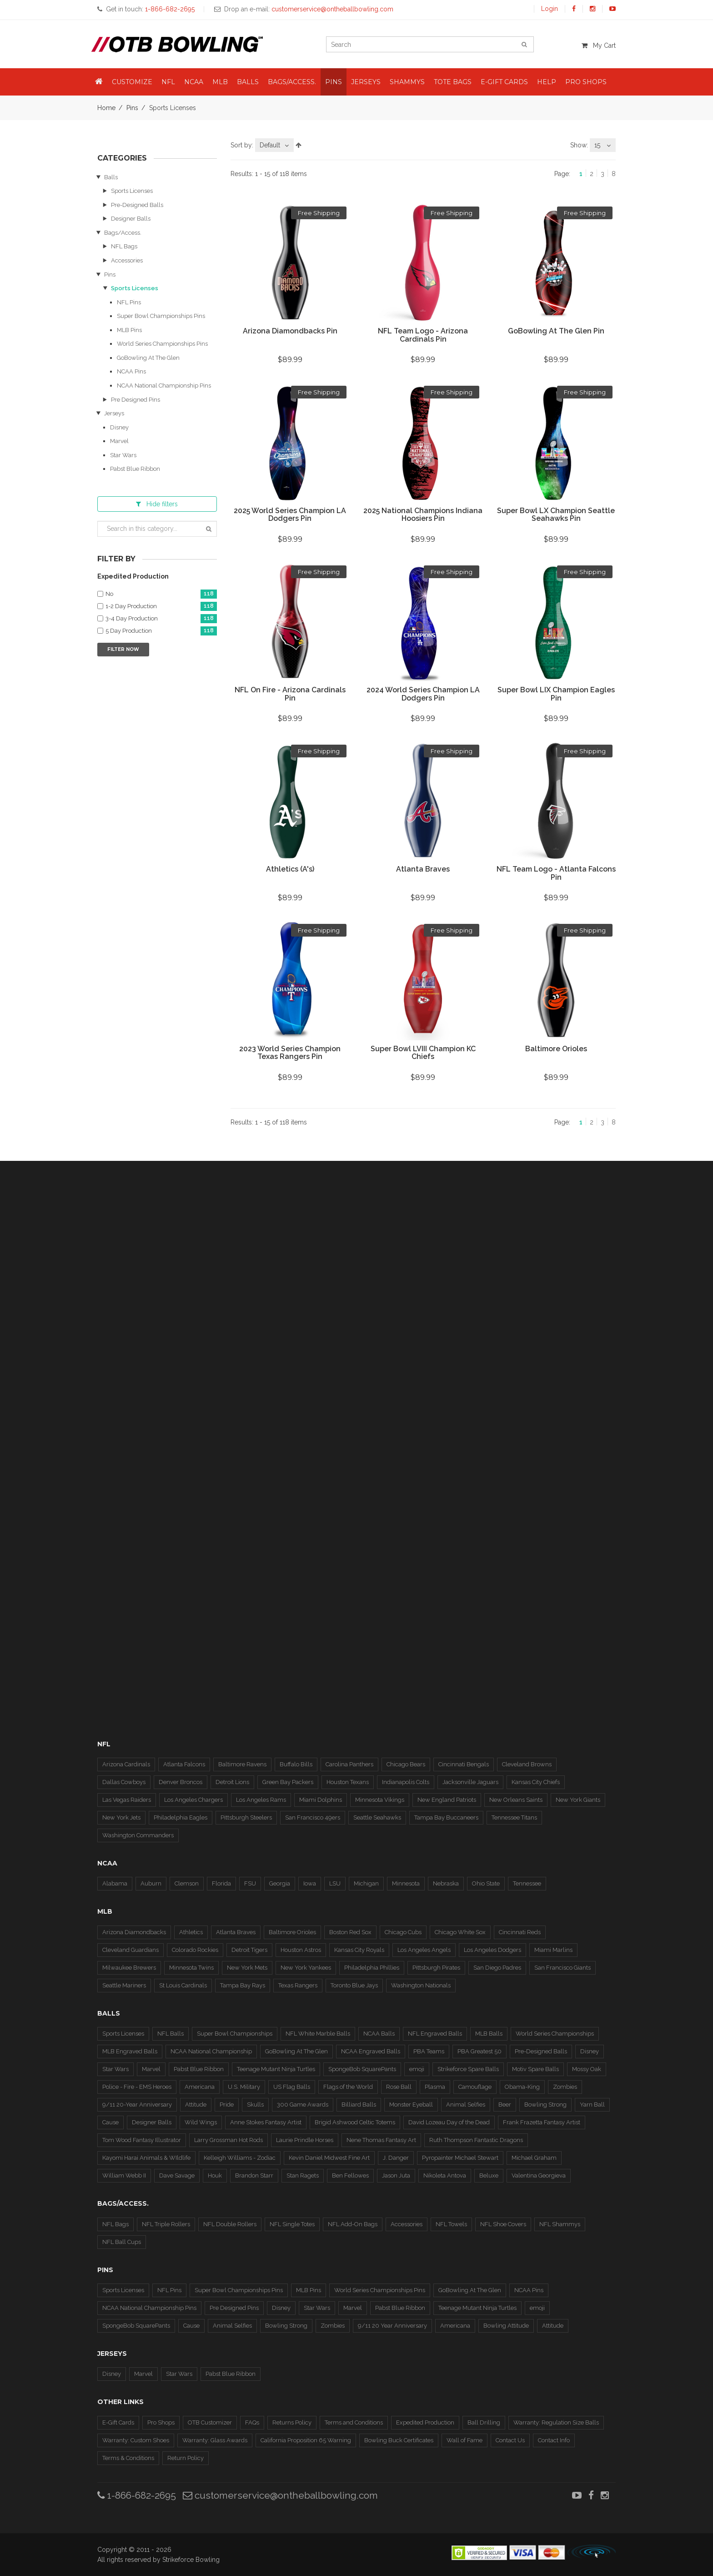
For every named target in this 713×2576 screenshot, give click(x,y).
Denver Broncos (180, 1782)
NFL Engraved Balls (435, 2033)
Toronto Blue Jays (354, 1985)
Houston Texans (347, 1782)
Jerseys (114, 413)
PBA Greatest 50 (479, 2051)
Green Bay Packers (287, 1782)
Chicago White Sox (460, 1932)
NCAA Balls (379, 2033)
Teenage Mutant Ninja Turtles (276, 2069)
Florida (221, 1883)
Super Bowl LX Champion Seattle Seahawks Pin (556, 514)
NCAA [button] (193, 82)
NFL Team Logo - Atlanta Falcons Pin (556, 873)
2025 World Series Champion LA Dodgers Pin (290, 514)
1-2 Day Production (161, 606)
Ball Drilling (483, 2422)
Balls (111, 177)
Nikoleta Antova (444, 2175)
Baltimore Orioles (556, 1048)
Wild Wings (201, 2122)
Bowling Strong (545, 2104)
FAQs (252, 2422)
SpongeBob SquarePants (362, 2069)
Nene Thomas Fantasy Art (381, 2140)
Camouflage (475, 2086)
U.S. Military (244, 2086)
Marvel (119, 441)
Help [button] (546, 82)
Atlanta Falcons (184, 1764)
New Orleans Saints (515, 1799)
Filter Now (123, 649)
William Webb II (124, 2175)
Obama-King (522, 2086)
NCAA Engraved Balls (370, 2051)
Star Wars (123, 455)
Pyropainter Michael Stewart (460, 2157)
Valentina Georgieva (539, 2175)
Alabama (114, 1883)
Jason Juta (396, 2175)
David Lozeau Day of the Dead (449, 2122)
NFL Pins (129, 302)
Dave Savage (177, 2175)
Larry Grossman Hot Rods (228, 2140)
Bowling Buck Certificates (398, 2440)
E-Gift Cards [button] (504, 82)
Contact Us (510, 2440)
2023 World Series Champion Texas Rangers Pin (290, 1052)
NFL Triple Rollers (166, 2224)
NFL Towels (451, 2224)
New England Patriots (446, 1799)
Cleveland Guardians (130, 1949)
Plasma (435, 2086)
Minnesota (406, 1883)
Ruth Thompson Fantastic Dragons (476, 2140)
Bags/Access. (122, 232)
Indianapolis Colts (405, 1782)
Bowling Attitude (506, 2325)
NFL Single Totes (292, 2224)
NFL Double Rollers (229, 2224)
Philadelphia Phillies (371, 1967)
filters (157, 504)
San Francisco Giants (562, 1967)
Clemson (187, 1883)
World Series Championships (555, 2033)
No (161, 594)
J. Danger (396, 2157)
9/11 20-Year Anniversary (137, 2104)
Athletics (191, 1932)
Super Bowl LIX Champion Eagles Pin (556, 694)
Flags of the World (348, 2086)
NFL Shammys (559, 2224)
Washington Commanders (138, 1835)
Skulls (255, 2104)
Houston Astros (301, 1949)
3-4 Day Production (161, 618)
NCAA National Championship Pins (164, 385)
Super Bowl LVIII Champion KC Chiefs (423, 1052)
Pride (227, 2104)
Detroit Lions (232, 1782)
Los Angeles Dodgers (492, 1949)
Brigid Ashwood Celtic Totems (355, 2122)
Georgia (279, 1883)
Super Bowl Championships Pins (161, 316)
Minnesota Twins (191, 1967)
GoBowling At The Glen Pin (556, 331)
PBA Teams (428, 2051)
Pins (132, 107)
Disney (119, 427)
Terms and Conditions (354, 2422)
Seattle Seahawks (377, 1817)
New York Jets (121, 1817)
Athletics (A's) (290, 869)
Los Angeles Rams (261, 1799)
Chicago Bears (406, 1764)
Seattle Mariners (124, 1985)
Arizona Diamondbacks (134, 1932)
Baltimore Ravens (242, 1764)
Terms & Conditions (128, 2458)
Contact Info (554, 2440)
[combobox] (274, 145)
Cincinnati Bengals (463, 1764)
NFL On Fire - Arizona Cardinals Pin (290, 694)
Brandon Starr (254, 2175)
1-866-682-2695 (136, 2495)
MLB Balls (488, 2033)
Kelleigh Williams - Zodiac (240, 2157)
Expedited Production (425, 2422)
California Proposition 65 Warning (306, 2440)
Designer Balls (131, 218)
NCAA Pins (131, 371)
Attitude (195, 2104)
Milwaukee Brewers (129, 1967)
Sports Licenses (132, 190)
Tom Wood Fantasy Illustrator (141, 2140)
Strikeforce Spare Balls (468, 2069)
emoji (416, 2069)
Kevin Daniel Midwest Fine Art (329, 2157)
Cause (110, 2122)
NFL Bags (124, 246)
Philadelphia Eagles (180, 1817)
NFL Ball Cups (121, 2241)
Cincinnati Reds (520, 1932)
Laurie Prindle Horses (304, 2140)
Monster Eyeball (411, 2104)
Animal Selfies (465, 2104)
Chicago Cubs (403, 1932)
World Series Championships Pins (162, 343)
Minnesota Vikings (379, 1799)
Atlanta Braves (423, 869)
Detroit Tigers (249, 1949)
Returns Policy (291, 2422)
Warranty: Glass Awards (214, 2440)
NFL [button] (168, 82)
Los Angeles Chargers (193, 1799)
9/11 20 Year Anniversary (392, 2325)
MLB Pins (129, 330)
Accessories (127, 260)
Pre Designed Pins (135, 399)
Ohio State (486, 1883)
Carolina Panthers (349, 1764)
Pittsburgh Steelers (246, 1817)
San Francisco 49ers (312, 1817)
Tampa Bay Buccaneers (446, 1817)
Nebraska (446, 1883)
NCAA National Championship (211, 2051)
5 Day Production (161, 631)
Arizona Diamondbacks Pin (290, 331)
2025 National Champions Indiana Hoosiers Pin (422, 514)
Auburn (151, 1883)
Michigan (366, 1883)
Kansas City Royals (359, 1949)
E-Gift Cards (118, 2422)
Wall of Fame (464, 2440)
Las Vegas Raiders (126, 1799)
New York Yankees (306, 1967)
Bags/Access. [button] (292, 82)
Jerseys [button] (366, 82)
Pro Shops (161, 2422)
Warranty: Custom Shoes (135, 2440)
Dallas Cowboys (124, 1782)
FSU (250, 1883)
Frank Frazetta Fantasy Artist (541, 2122)
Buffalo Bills (296, 1764)
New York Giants (578, 1799)
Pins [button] (333, 82)
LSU (335, 1883)
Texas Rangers (297, 1985)
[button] (98, 82)
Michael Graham (534, 2157)
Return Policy (185, 2458)
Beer (504, 2104)
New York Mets (247, 1967)
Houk (215, 2175)
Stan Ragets (302, 2175)
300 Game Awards (302, 2104)
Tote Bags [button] (453, 82)
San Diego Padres (497, 1967)
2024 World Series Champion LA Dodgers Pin (423, 694)
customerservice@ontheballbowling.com (280, 2495)
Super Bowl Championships (234, 2033)
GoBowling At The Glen (148, 357)
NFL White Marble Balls (318, 2033)
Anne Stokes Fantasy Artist (265, 2122)
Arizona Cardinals (126, 1764)
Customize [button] (132, 82)
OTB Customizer (210, 2422)
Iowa (309, 1883)
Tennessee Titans (514, 1817)
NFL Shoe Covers (503, 2224)
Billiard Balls (358, 2104)
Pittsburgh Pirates (436, 1967)
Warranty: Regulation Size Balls (556, 2422)
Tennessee (527, 1883)
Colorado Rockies (195, 1949)
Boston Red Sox (350, 1932)
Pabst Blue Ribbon (135, 468)
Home (106, 107)
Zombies (565, 2086)
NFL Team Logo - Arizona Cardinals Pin (423, 335)
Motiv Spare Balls (535, 2069)
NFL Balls (170, 2033)
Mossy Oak (586, 2069)
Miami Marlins (553, 1949)
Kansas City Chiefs (536, 1782)
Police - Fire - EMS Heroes (136, 2086)
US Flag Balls (291, 2086)
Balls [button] (248, 82)
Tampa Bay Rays (242, 1985)
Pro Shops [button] (586, 82)
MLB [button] (220, 82)
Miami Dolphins (320, 1799)
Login (549, 8)
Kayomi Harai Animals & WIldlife (146, 2157)
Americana (200, 2086)
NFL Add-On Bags (352, 2224)
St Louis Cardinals (183, 1985)
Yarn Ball (592, 2104)
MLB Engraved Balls (129, 2051)
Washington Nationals (421, 1985)
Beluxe (488, 2175)
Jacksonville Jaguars (470, 1782)
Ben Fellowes (350, 2175)
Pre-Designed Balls (137, 205)
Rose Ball (399, 2086)
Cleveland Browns (527, 1764)
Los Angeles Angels (424, 1949)
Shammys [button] (407, 82)
